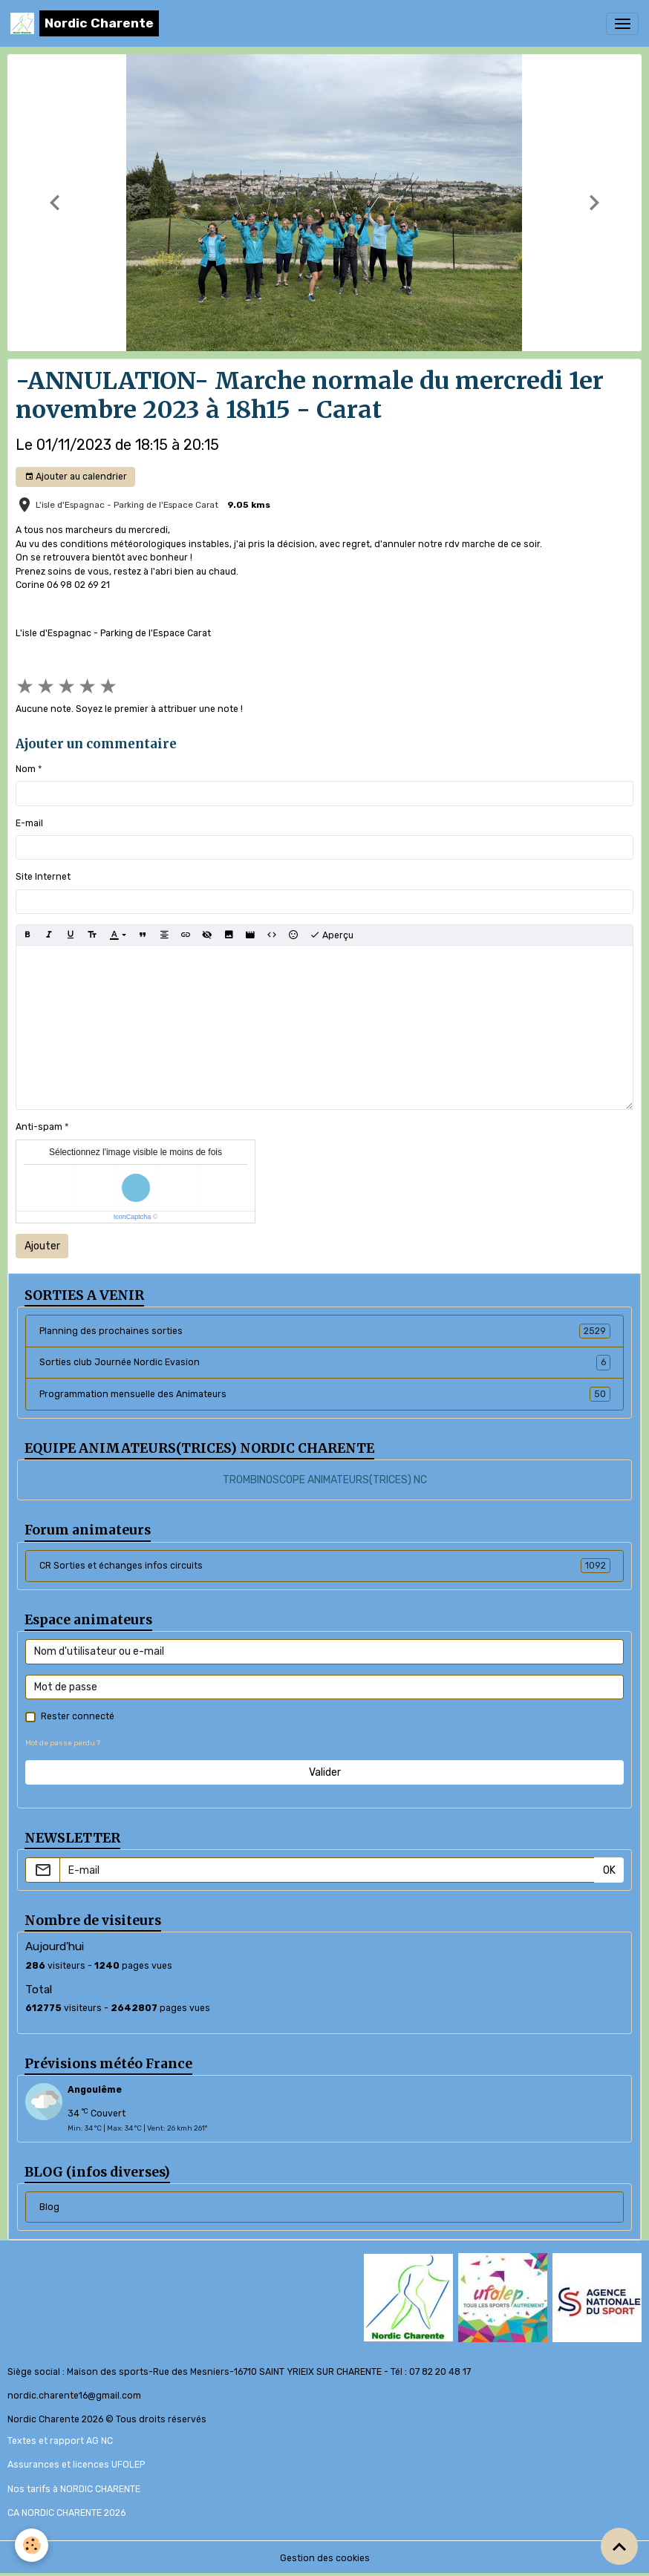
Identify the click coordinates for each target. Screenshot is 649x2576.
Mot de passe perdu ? (62, 1743)
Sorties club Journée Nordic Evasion (324, 1362)
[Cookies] (31, 2545)
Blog (49, 2207)
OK (609, 1870)
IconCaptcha (132, 1216)
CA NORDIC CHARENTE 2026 (66, 2513)
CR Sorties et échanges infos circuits (324, 1565)
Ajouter (42, 1246)
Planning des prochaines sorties (324, 1331)
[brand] (84, 23)
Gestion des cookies (325, 2558)
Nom (26, 769)
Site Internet (43, 877)
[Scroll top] (619, 2546)
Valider (325, 1772)
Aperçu (331, 935)
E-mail (29, 823)
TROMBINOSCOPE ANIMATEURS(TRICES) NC (325, 1480)
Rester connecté (77, 1716)
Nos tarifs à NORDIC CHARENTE (73, 2489)
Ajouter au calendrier (76, 477)
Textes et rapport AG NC (60, 2441)
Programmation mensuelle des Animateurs (324, 1394)
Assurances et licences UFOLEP (76, 2464)
